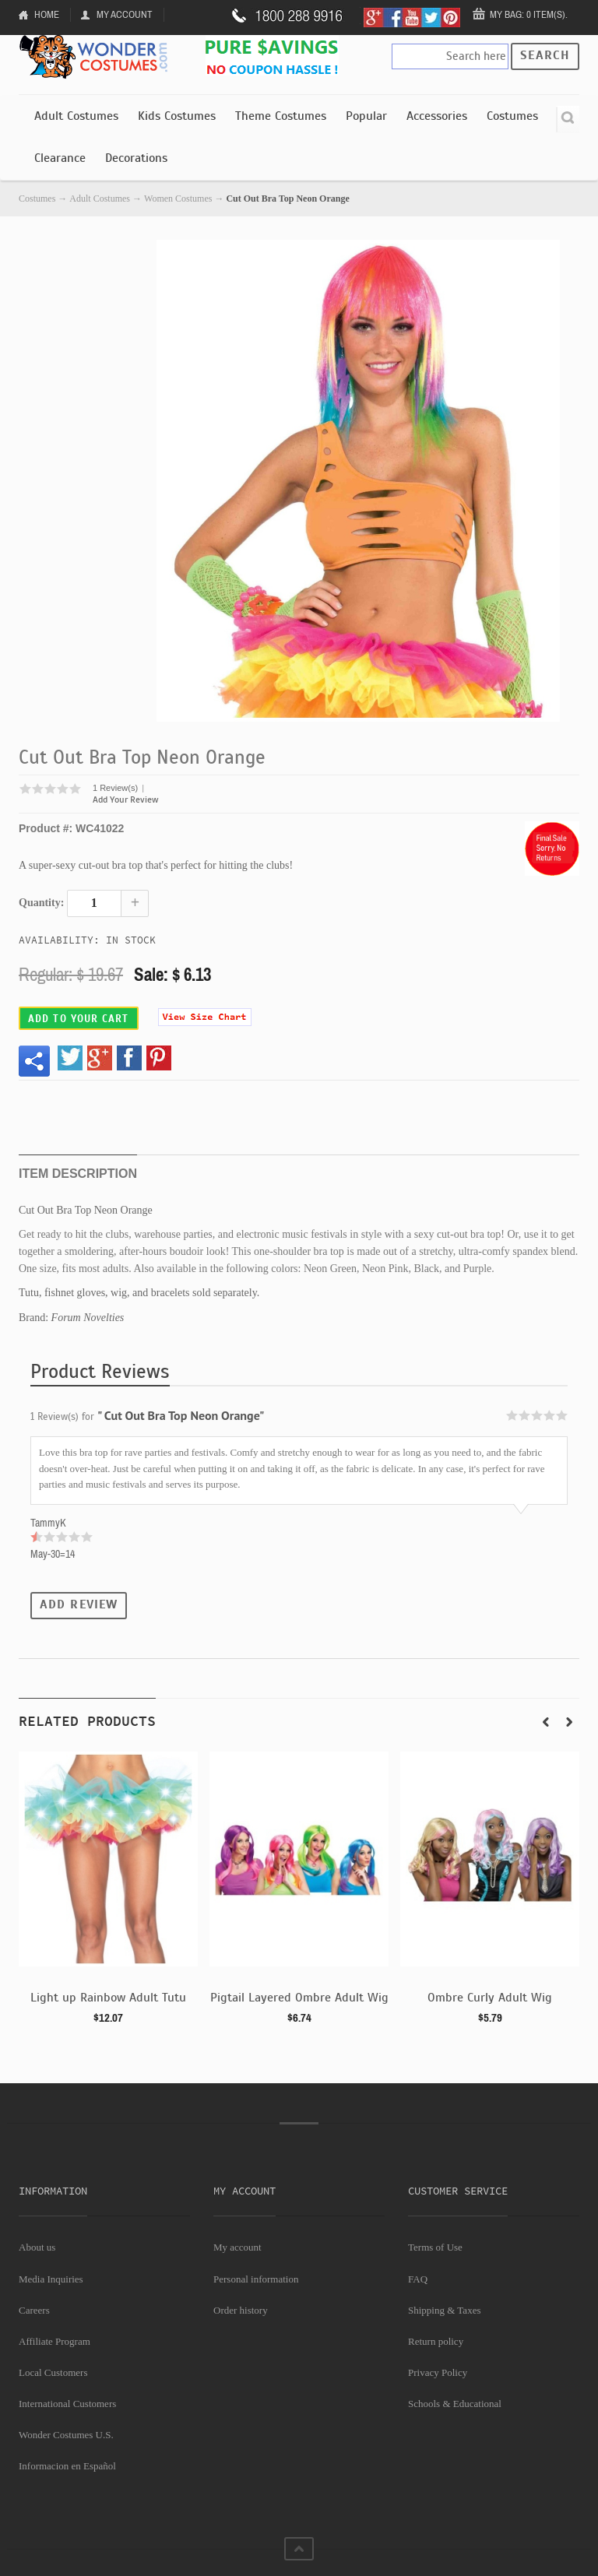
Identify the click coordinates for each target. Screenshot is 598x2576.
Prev (546, 1722)
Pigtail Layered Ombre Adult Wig (299, 1997)
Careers (34, 2310)
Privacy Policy (437, 2372)
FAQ (417, 2279)
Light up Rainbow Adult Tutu (108, 1997)
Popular (366, 116)
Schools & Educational (454, 2403)
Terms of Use (435, 2247)
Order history (240, 2310)
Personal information (255, 2279)
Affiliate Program (54, 2341)
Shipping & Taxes (444, 2310)
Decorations (136, 158)
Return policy (435, 2341)
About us (37, 2247)
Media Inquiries (51, 2279)
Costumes (512, 116)
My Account (125, 14)
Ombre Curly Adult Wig (489, 1997)
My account (237, 2247)
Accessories (436, 116)
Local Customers (53, 2372)
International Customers (67, 2403)
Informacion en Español (67, 2466)
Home (46, 14)
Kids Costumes (177, 116)
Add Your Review (126, 799)
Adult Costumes (76, 116)
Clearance (60, 158)
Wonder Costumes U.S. (66, 2435)
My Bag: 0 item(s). (529, 14)
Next (569, 1722)
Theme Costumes (280, 116)
